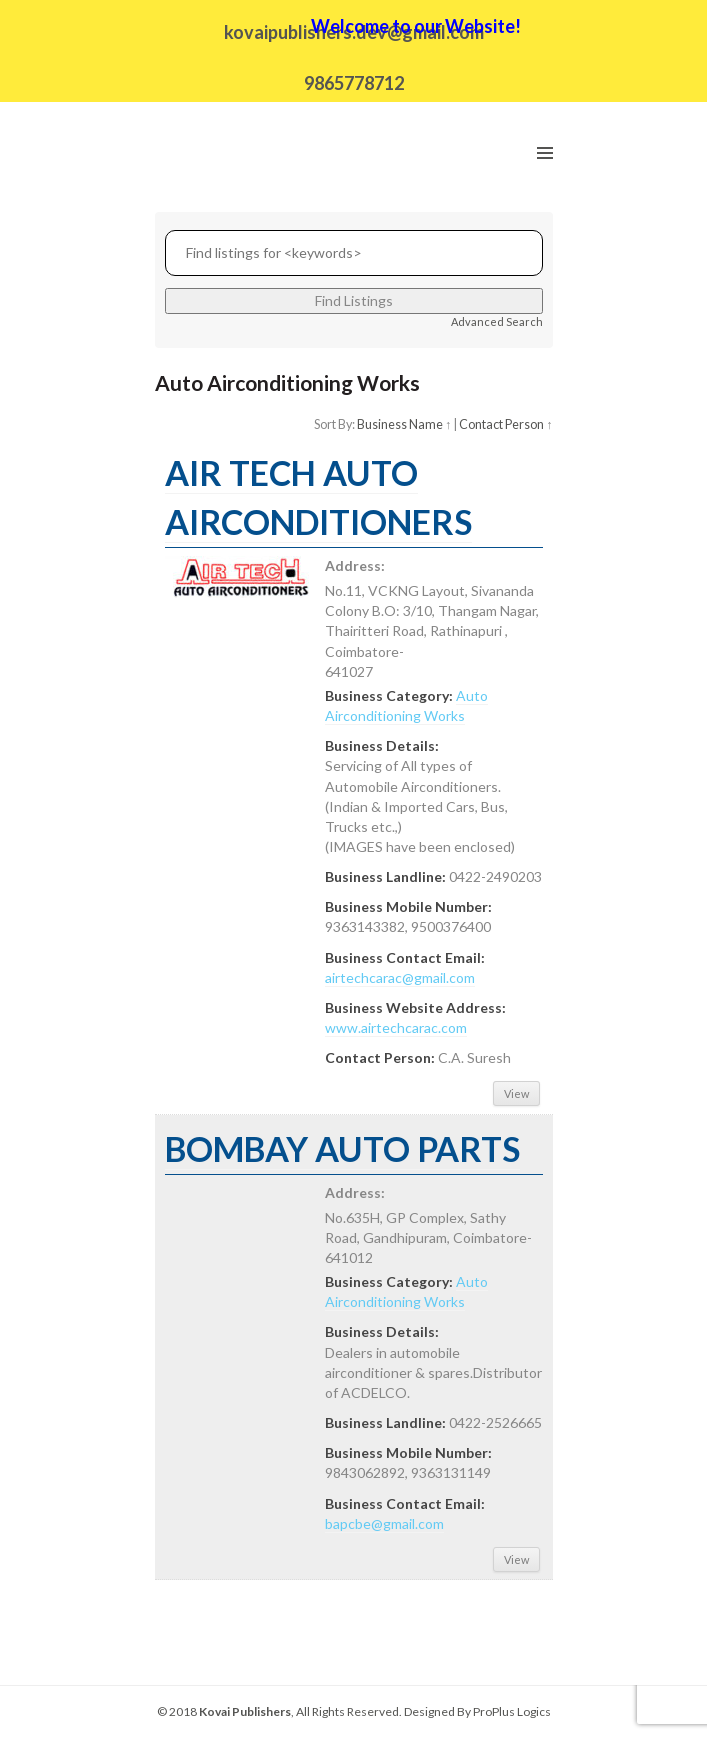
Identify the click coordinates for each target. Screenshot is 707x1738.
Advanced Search (497, 321)
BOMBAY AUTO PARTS (342, 1148)
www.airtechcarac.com (396, 1027)
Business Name (400, 424)
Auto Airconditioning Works (406, 1291)
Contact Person (501, 424)
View (516, 1093)
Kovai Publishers (245, 1711)
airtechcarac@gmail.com (400, 977)
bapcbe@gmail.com (384, 1523)
